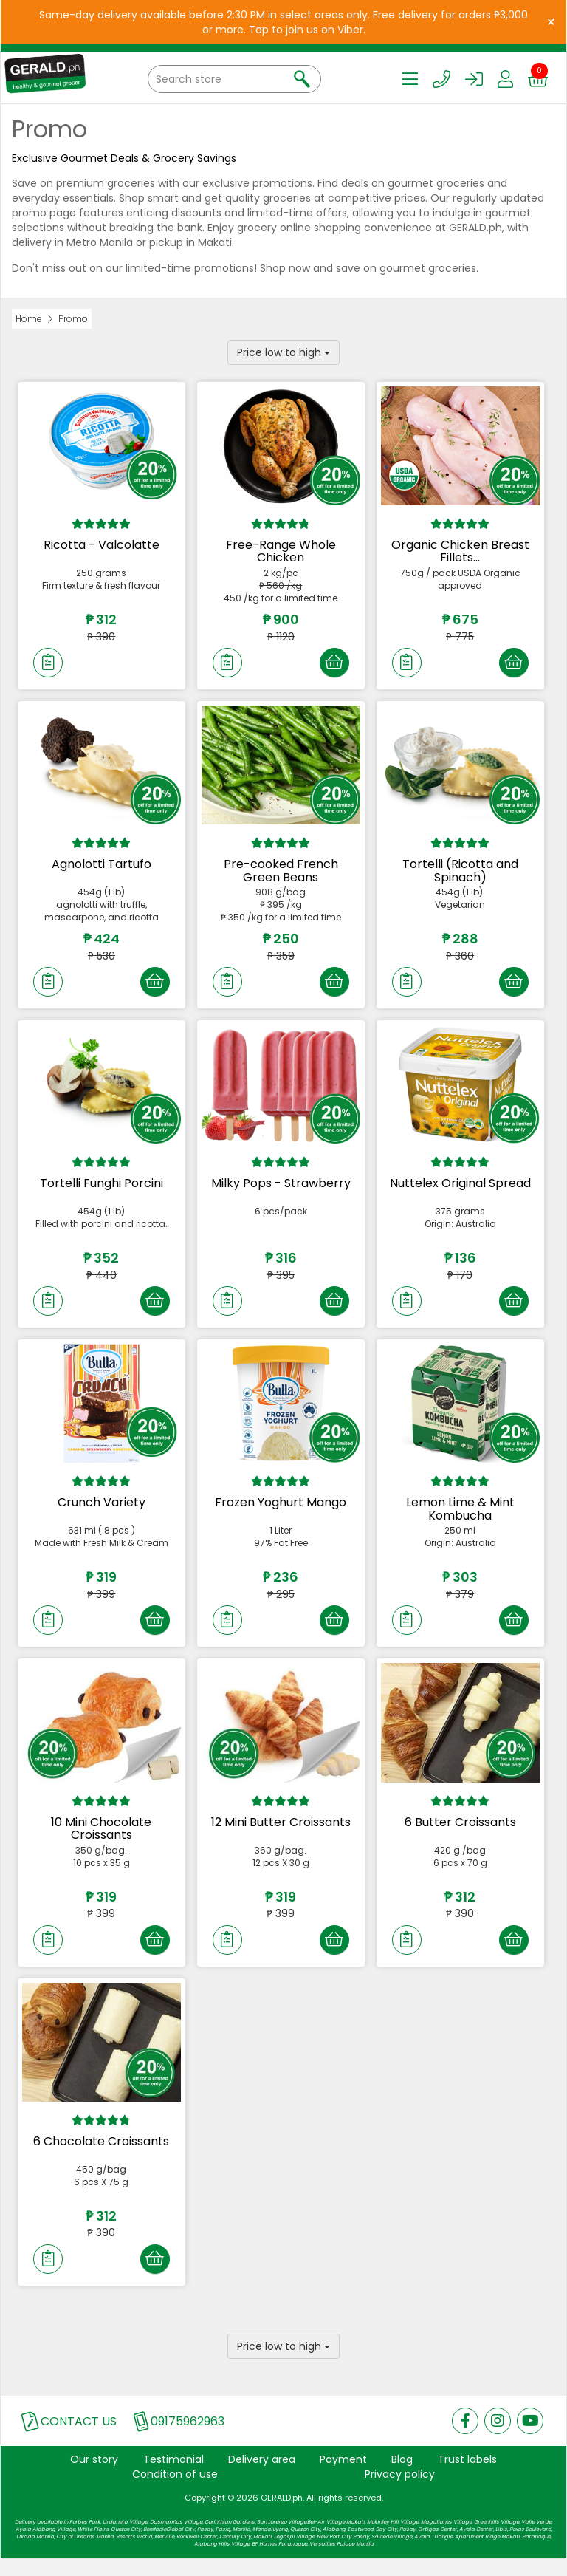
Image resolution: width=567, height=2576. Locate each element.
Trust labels (467, 2476)
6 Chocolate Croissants (101, 2155)
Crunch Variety (101, 1511)
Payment (343, 2476)
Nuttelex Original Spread (460, 1189)
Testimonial (173, 2476)
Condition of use (175, 2491)
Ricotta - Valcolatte (101, 544)
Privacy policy (400, 2491)
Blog (402, 2476)
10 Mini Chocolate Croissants (101, 1840)
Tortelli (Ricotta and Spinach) (460, 873)
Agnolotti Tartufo (101, 866)
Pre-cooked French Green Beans (281, 873)
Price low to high (283, 352)
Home (29, 318)
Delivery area (261, 2476)
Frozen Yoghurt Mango (280, 1511)
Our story (94, 2476)
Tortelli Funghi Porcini (101, 1189)
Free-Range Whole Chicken (281, 551)
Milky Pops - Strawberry (281, 1189)
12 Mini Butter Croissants (281, 1833)
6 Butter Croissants (460, 1833)
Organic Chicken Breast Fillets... (460, 551)
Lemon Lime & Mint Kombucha (460, 1518)
